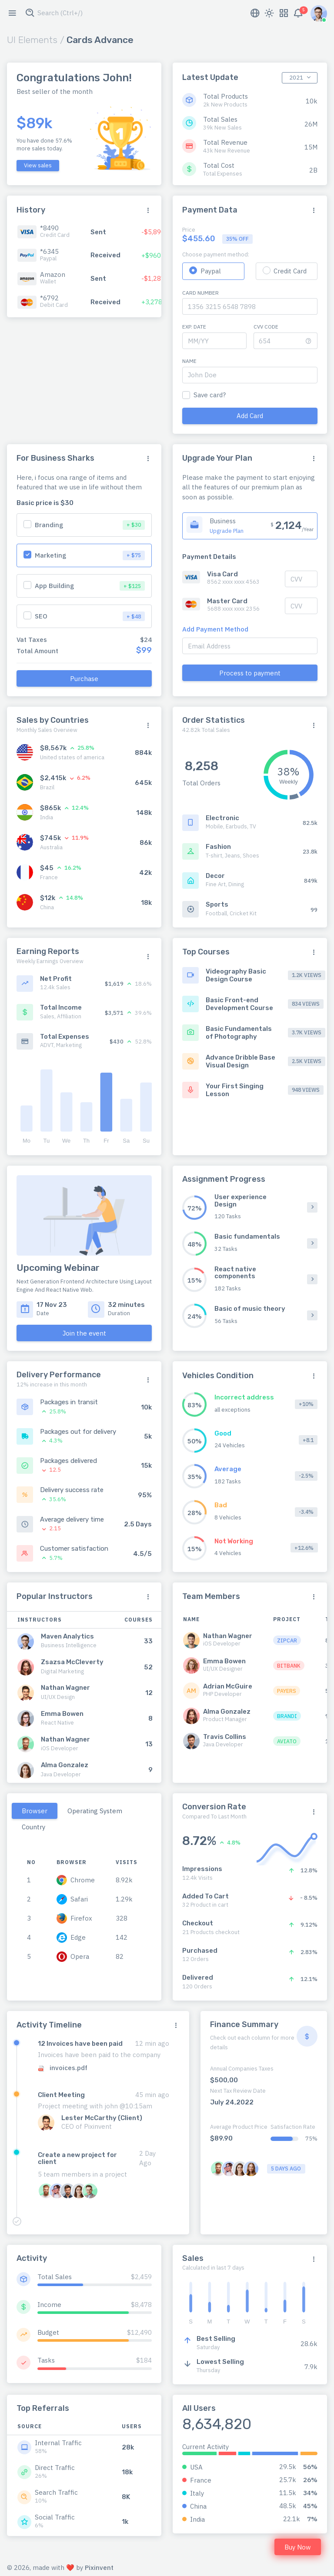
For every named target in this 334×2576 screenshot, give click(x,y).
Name (189, 361)
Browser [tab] (34, 1811)
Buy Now (297, 2547)
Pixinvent (99, 2567)
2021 (296, 77)
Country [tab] (33, 1827)
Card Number (200, 292)
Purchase (84, 679)
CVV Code (266, 326)
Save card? (210, 395)
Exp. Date (194, 326)
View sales (38, 165)
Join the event (84, 1333)
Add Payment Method (215, 629)
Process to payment (250, 673)
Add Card (250, 416)
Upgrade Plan (227, 531)
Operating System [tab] (94, 1811)
